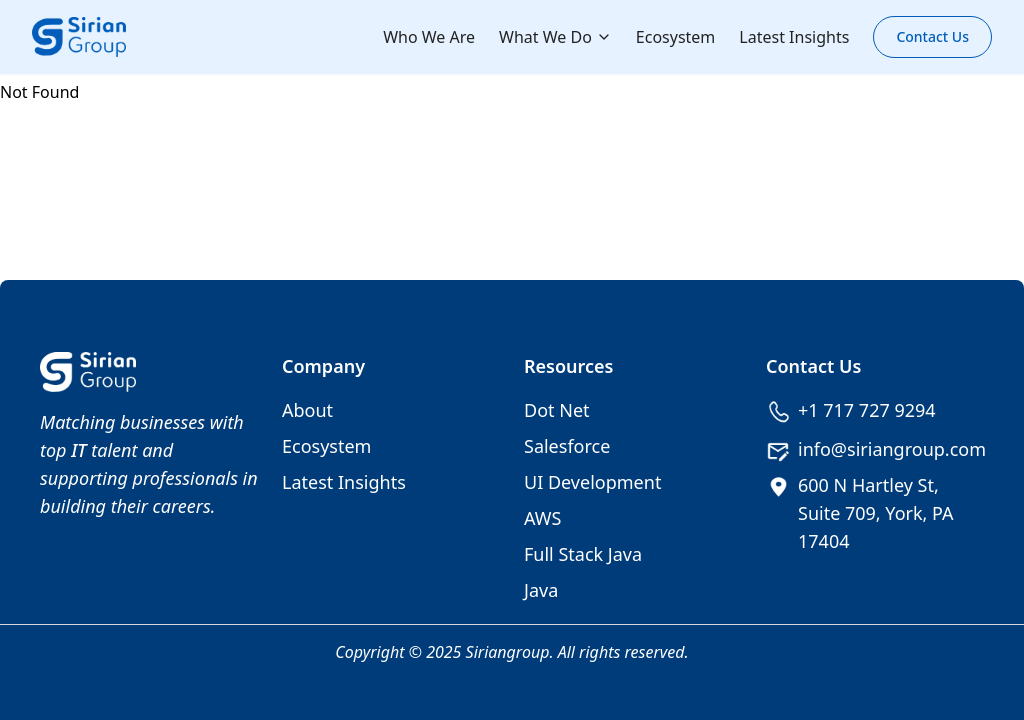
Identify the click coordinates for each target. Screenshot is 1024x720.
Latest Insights (794, 37)
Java (541, 590)
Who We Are (429, 37)
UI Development (592, 482)
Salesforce (567, 446)
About (307, 410)
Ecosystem (676, 37)
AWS (542, 518)
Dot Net (557, 410)
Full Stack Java (583, 554)
